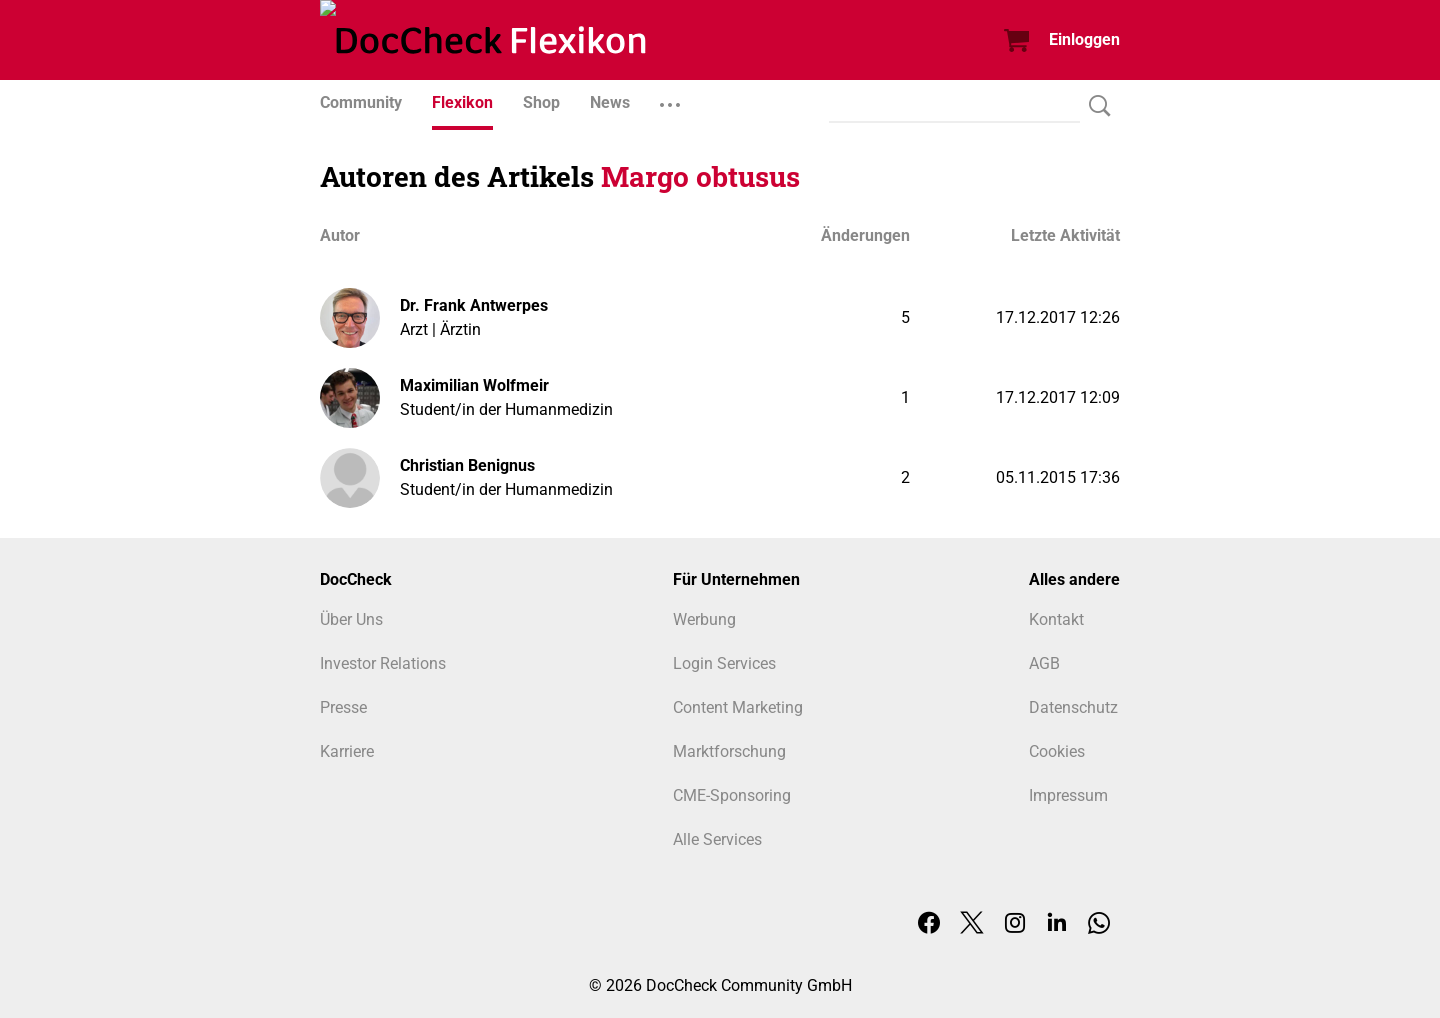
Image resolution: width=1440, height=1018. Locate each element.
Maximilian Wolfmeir (474, 385)
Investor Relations (383, 663)
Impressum (1068, 795)
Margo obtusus (700, 176)
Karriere (347, 751)
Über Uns (351, 619)
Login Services (724, 663)
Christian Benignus (467, 465)
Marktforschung (729, 751)
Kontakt (1056, 619)
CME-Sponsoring (732, 795)
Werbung (704, 619)
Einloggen (1084, 39)
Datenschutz (1073, 707)
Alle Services (717, 839)
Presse (343, 707)
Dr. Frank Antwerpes (474, 305)
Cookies (1057, 751)
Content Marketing (738, 707)
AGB (1044, 663)
